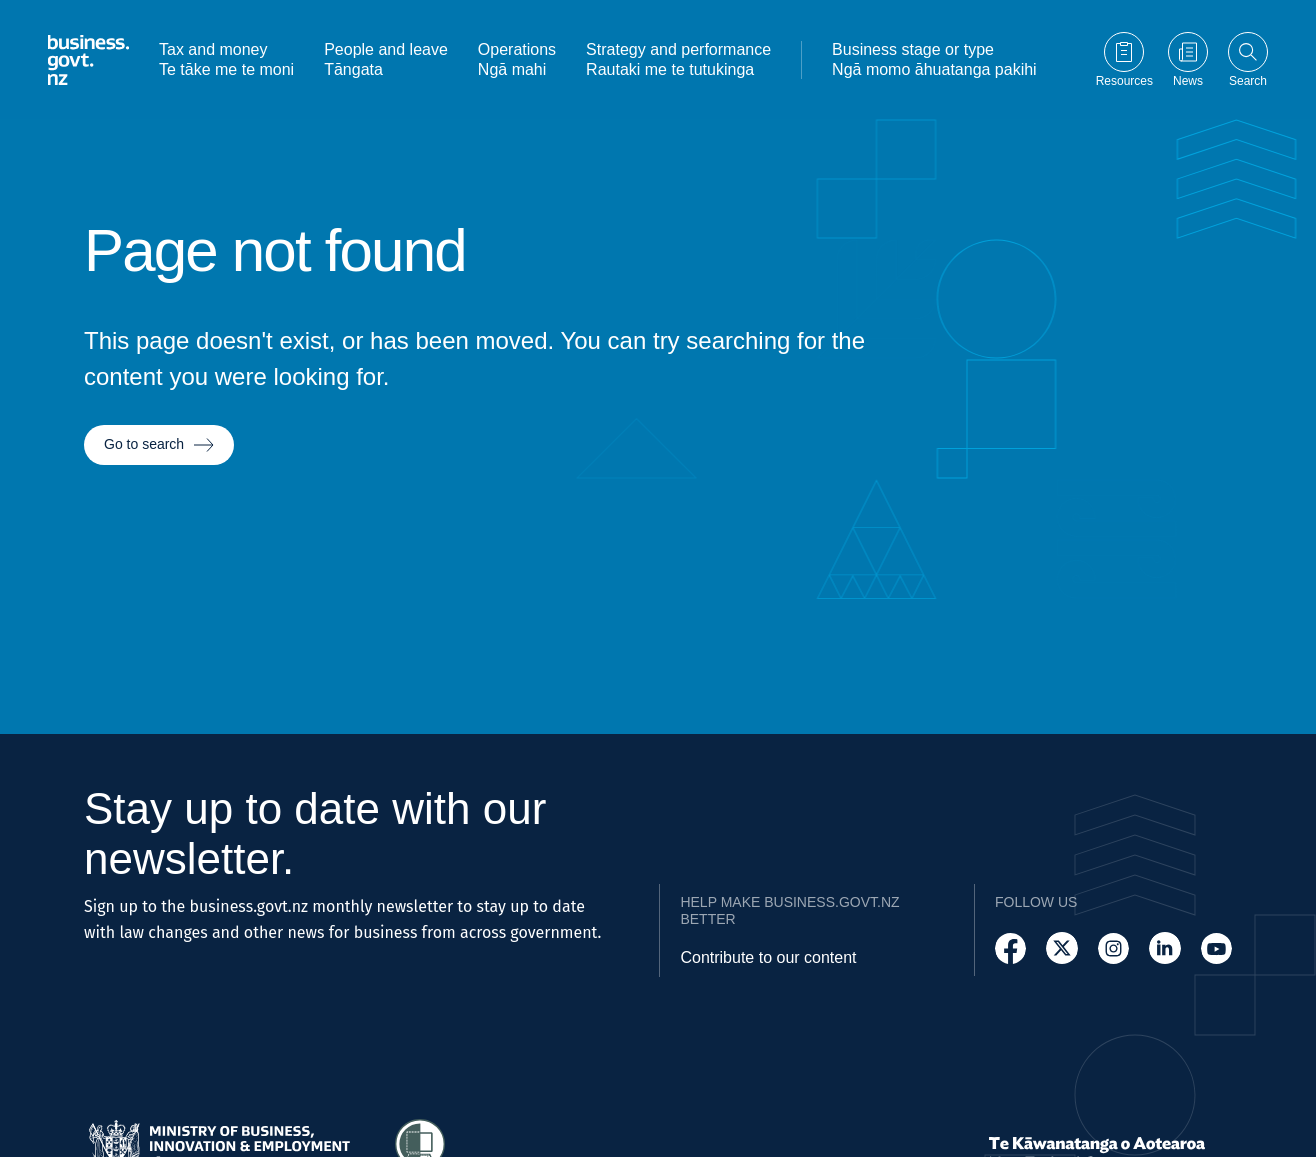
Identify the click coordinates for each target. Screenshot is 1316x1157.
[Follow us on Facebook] (1010, 948)
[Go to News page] (1188, 57)
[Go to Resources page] (1124, 57)
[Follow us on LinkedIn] (1164, 948)
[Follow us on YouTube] (1216, 948)
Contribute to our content (768, 957)
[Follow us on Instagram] (1113, 948)
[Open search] (1248, 57)
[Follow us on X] (1061, 948)
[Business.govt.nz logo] (88, 57)
